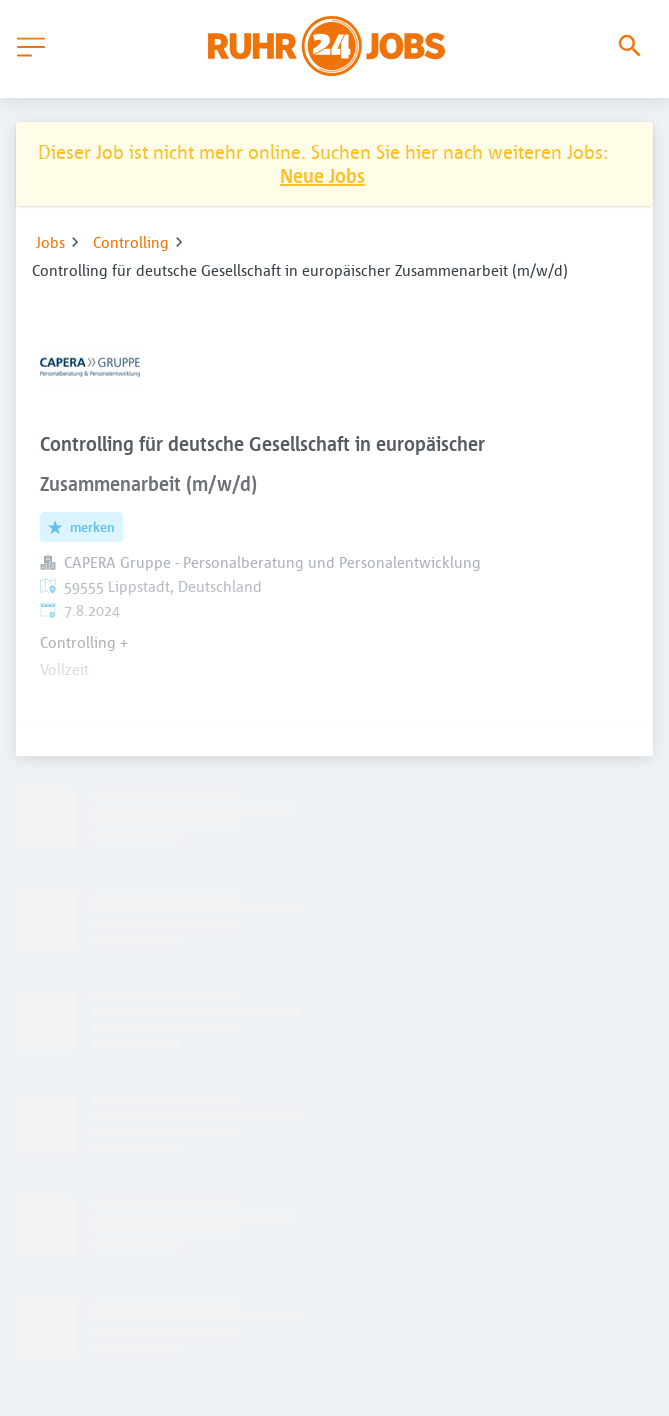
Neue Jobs (322, 175)
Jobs (50, 242)
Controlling (131, 242)
